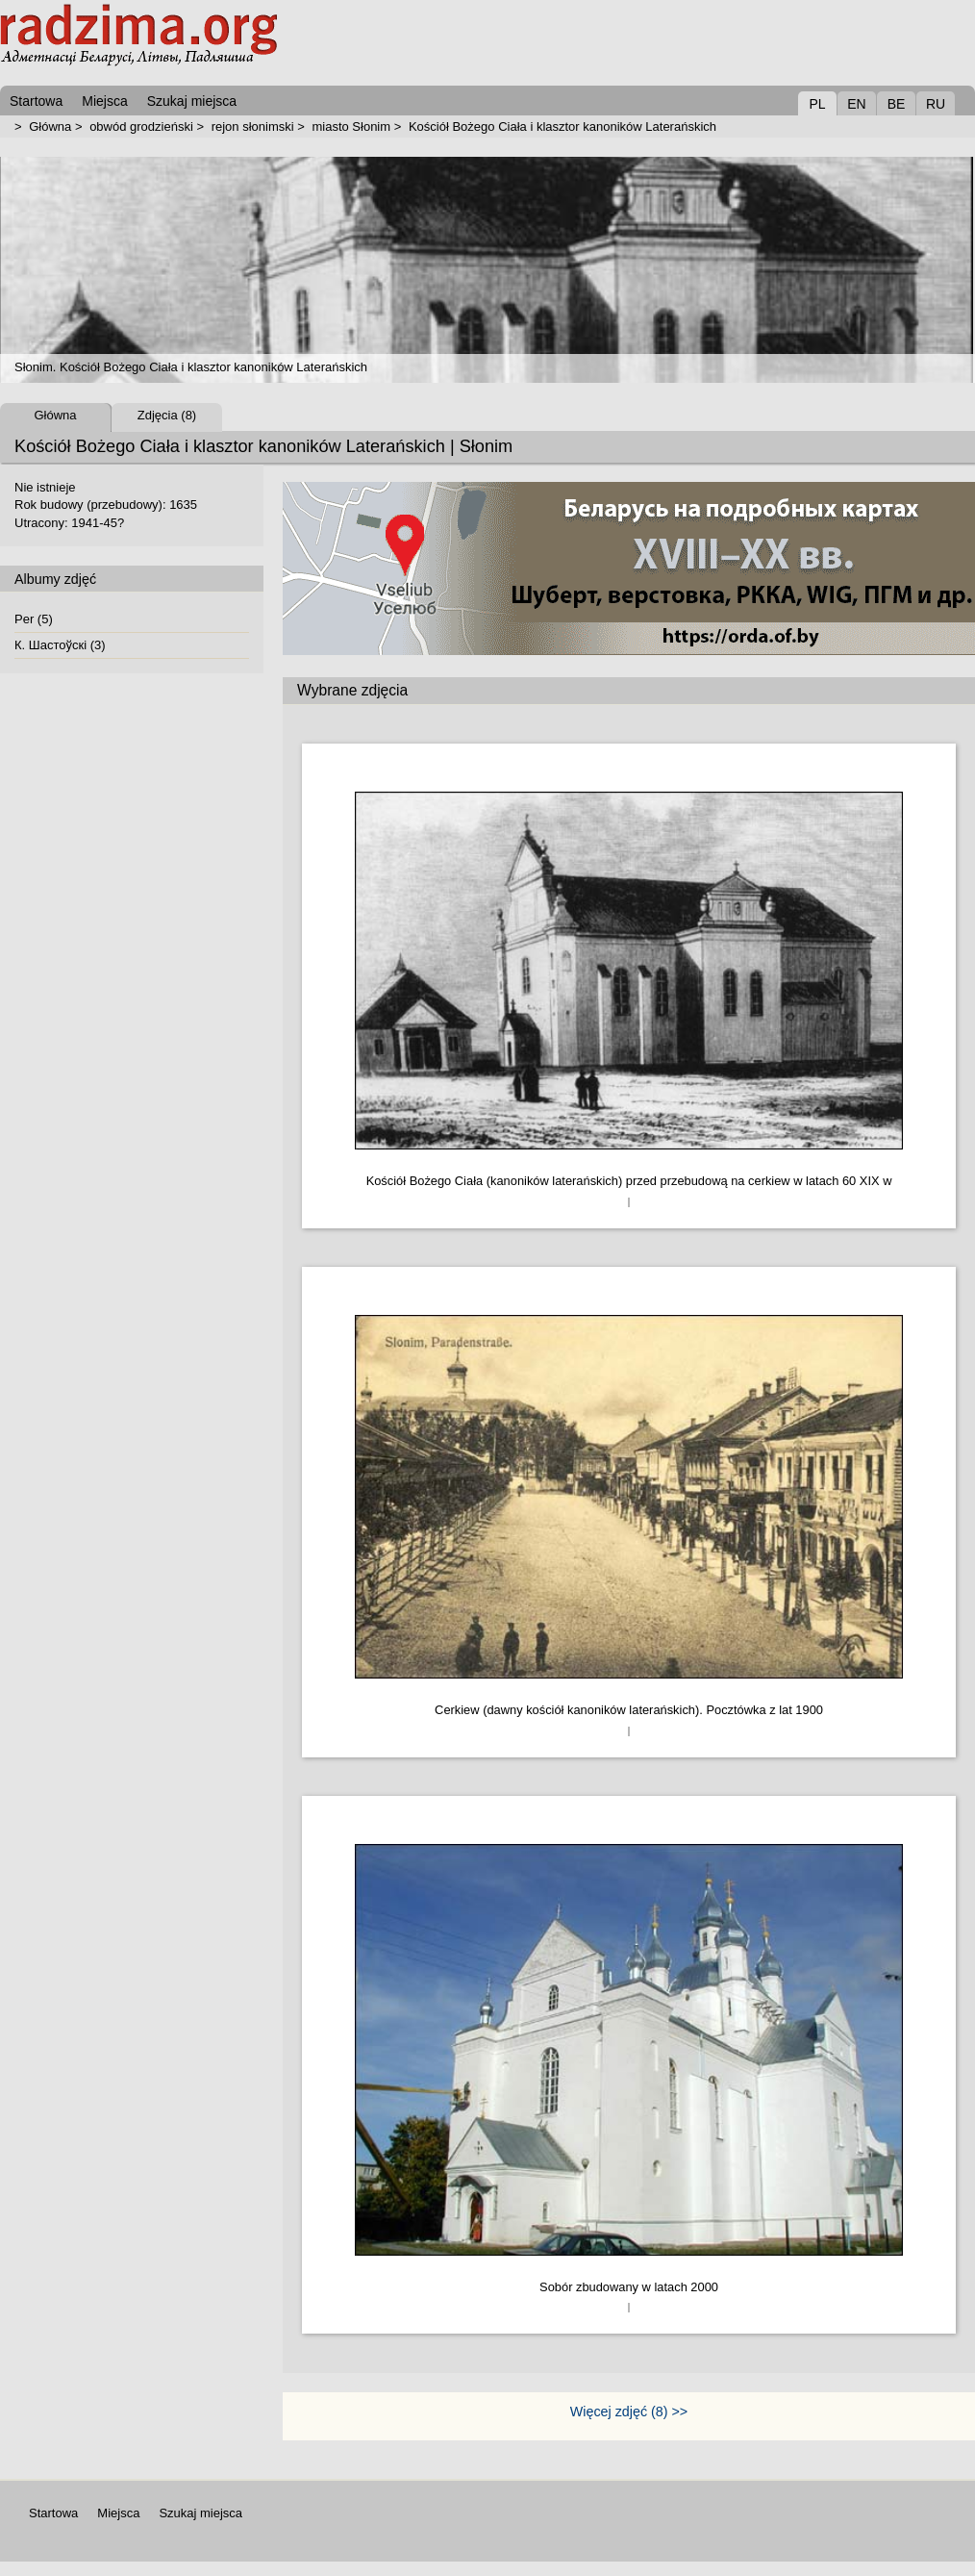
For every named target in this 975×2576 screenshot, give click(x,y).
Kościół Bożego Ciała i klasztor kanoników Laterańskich (562, 126)
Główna (50, 126)
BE (897, 104)
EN (856, 104)
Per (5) (33, 619)
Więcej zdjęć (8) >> (629, 2411)
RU (935, 104)
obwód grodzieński (141, 126)
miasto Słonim (351, 126)
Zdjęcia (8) (167, 415)
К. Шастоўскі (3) (60, 645)
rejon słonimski (253, 126)
